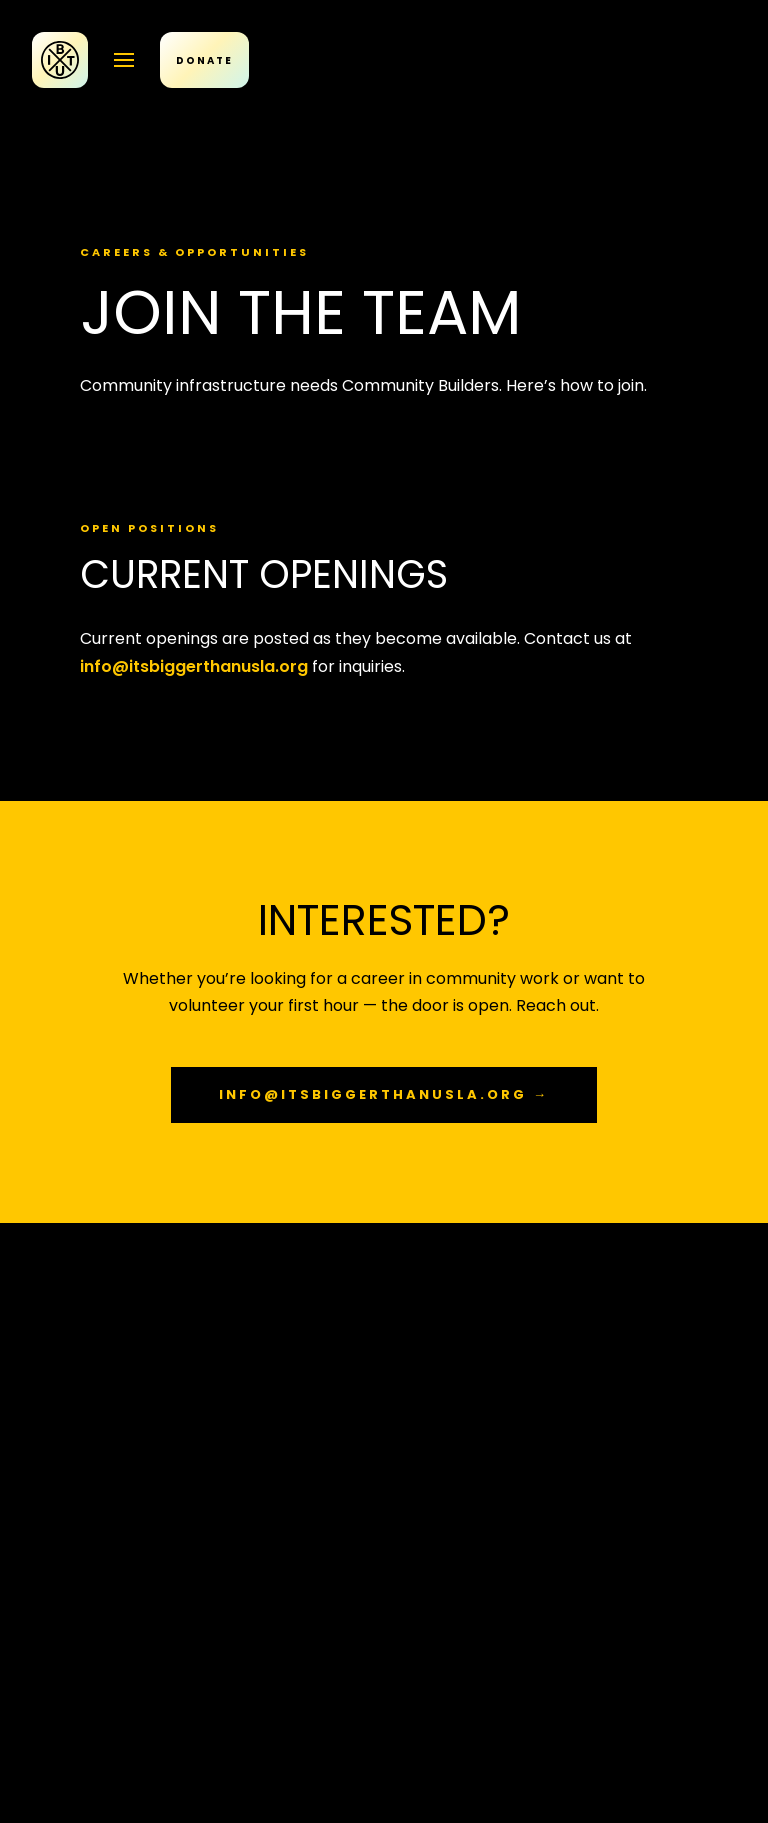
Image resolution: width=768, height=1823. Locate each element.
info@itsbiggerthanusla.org (194, 666)
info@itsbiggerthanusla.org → (384, 1094)
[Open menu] (124, 60)
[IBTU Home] (60, 60)
